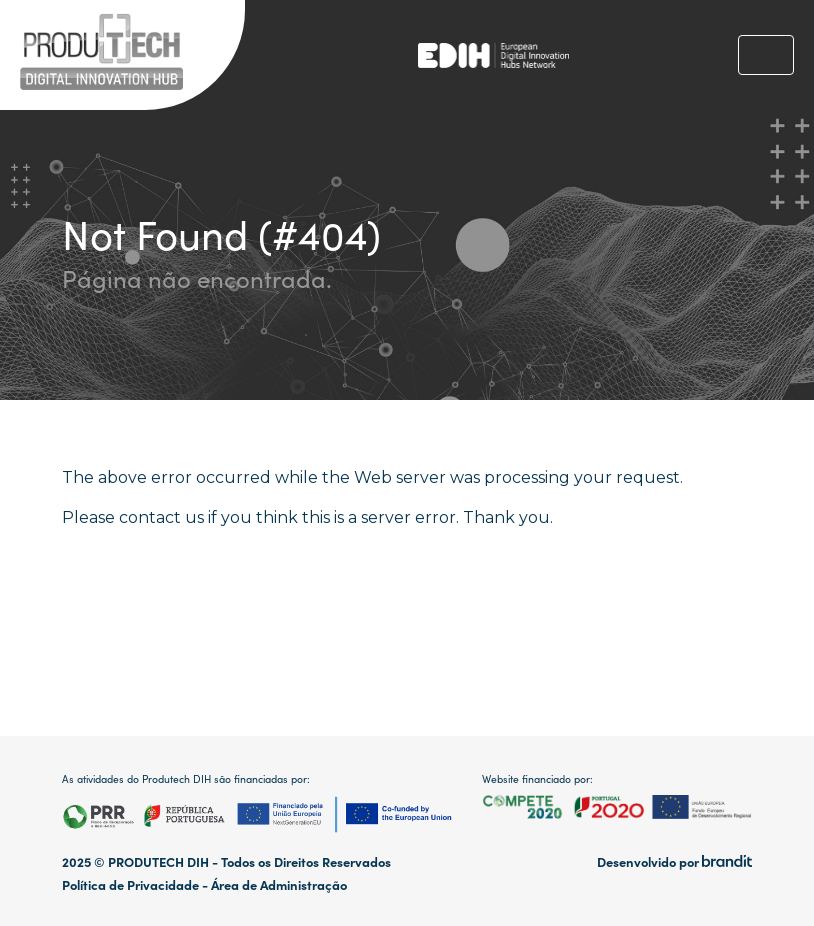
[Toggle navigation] (766, 55)
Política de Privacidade (130, 884)
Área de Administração (279, 884)
